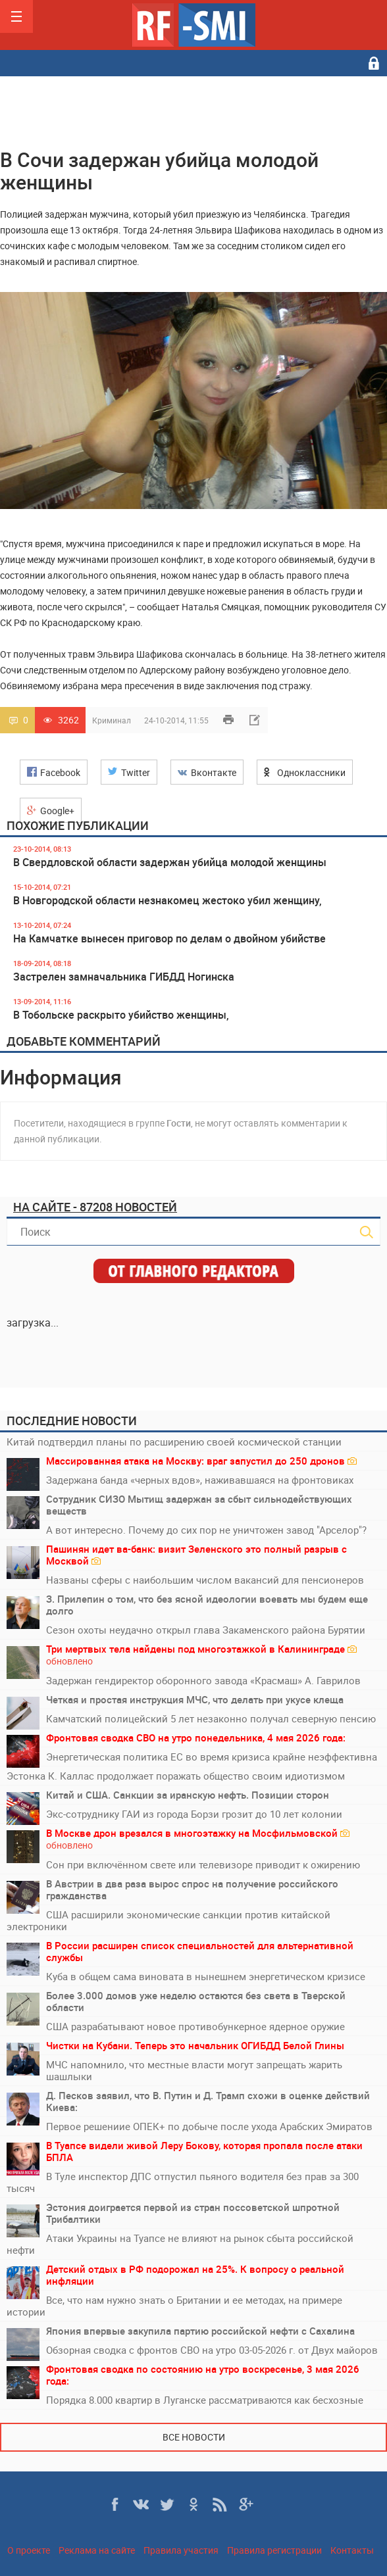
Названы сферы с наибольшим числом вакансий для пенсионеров (205, 1580)
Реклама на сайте (97, 2550)
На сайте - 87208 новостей (95, 1207)
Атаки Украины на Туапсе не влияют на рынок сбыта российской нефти (180, 2244)
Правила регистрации (274, 2550)
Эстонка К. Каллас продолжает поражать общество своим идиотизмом (176, 1776)
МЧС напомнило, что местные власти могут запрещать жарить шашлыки (194, 2070)
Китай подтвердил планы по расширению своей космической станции (174, 1441)
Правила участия (181, 2550)
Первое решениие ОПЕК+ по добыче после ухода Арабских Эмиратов (209, 2126)
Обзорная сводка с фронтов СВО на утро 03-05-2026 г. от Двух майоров (212, 2350)
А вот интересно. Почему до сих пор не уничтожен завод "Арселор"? (206, 1530)
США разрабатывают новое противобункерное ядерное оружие (195, 2026)
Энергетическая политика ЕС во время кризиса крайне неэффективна (211, 1756)
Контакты (352, 2550)
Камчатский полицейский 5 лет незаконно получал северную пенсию (211, 1718)
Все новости (194, 2437)
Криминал (111, 720)
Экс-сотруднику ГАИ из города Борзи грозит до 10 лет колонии (194, 1814)
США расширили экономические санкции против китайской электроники (168, 1920)
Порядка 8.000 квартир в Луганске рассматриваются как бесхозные (204, 2400)
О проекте (28, 2550)
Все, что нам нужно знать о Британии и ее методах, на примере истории (174, 2306)
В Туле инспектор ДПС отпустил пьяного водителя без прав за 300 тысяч (183, 2182)
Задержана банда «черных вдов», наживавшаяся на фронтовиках (199, 1480)
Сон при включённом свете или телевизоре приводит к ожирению (203, 1864)
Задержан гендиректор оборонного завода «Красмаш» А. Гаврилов (203, 1680)
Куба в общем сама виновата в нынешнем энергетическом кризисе (205, 1976)
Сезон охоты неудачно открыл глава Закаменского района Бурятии (205, 1630)
